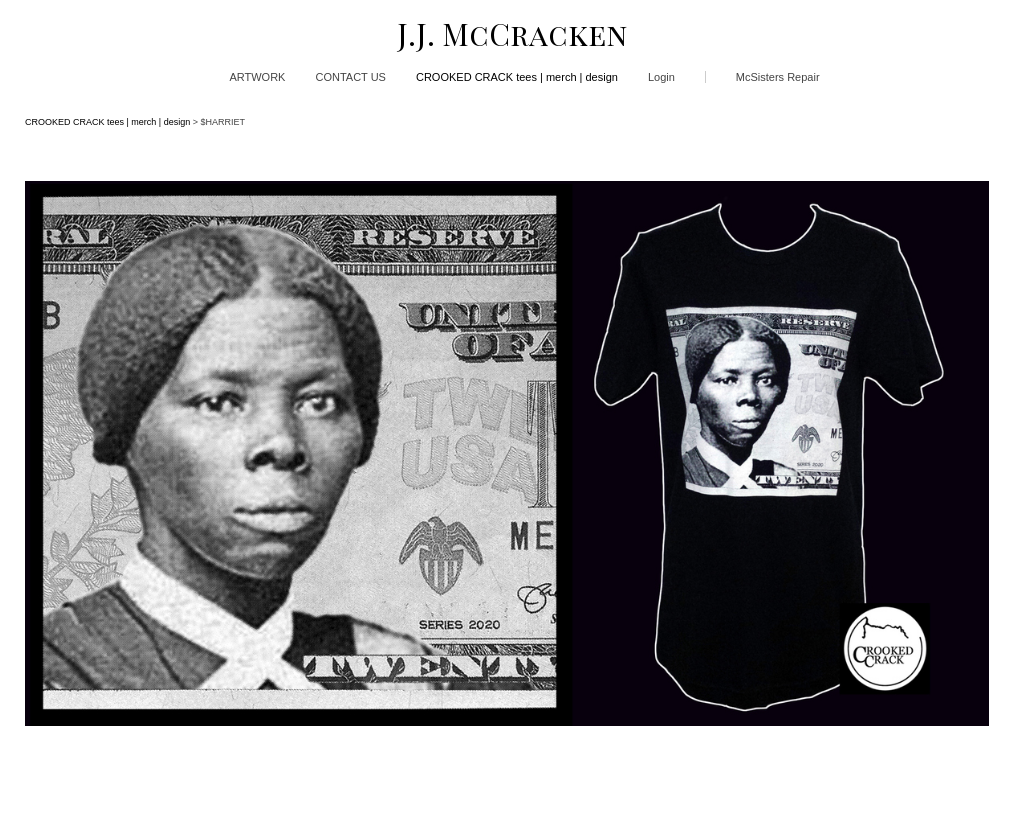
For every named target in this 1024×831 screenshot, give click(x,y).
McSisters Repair (778, 77)
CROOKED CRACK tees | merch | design (517, 77)
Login (661, 77)
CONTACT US (350, 77)
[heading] (512, 34)
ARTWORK (257, 77)
